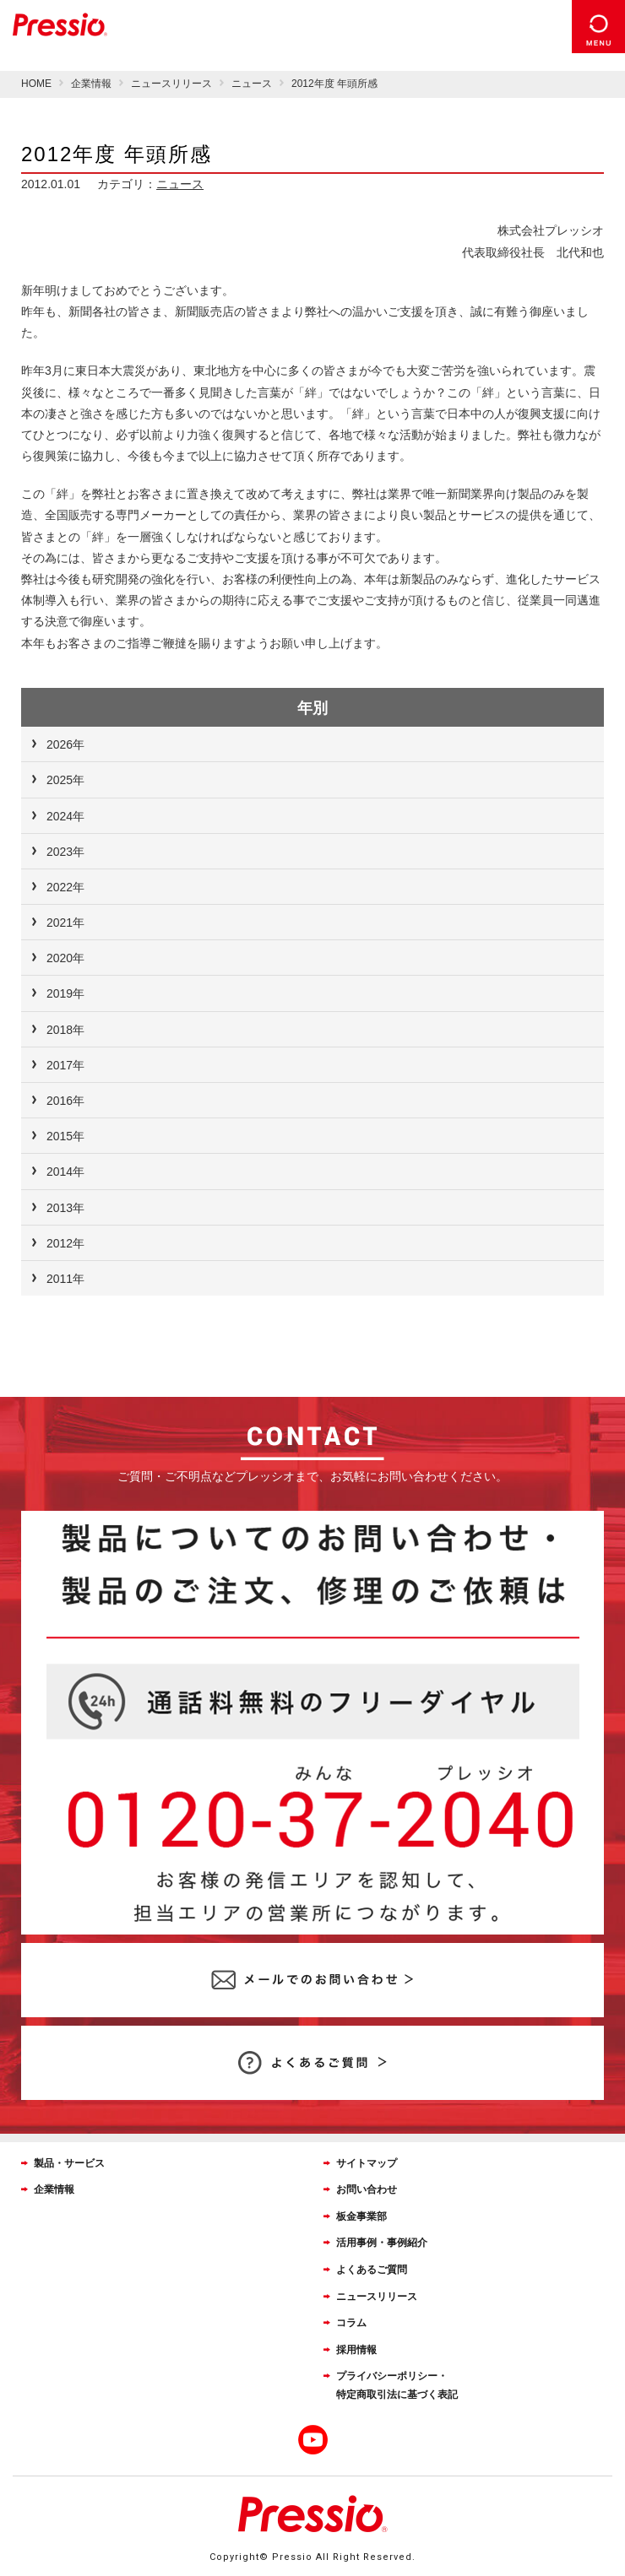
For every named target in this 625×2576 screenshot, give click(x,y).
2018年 (65, 1029)
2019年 (65, 993)
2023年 (65, 851)
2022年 (65, 887)
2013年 (65, 1208)
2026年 (65, 744)
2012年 (65, 1243)
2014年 (65, 1171)
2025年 (65, 780)
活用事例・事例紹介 (381, 2243)
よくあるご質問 (371, 2270)
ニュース (180, 184)
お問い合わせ (366, 2189)
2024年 (65, 816)
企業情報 (54, 2189)
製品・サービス (69, 2163)
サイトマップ (366, 2163)
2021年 (65, 922)
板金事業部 (361, 2216)
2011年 (65, 1278)
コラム (351, 2323)
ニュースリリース (376, 2297)
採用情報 (356, 2350)
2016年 (65, 1100)
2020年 (65, 958)
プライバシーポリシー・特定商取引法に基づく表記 (397, 2385)
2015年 (65, 1136)
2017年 (65, 1065)
